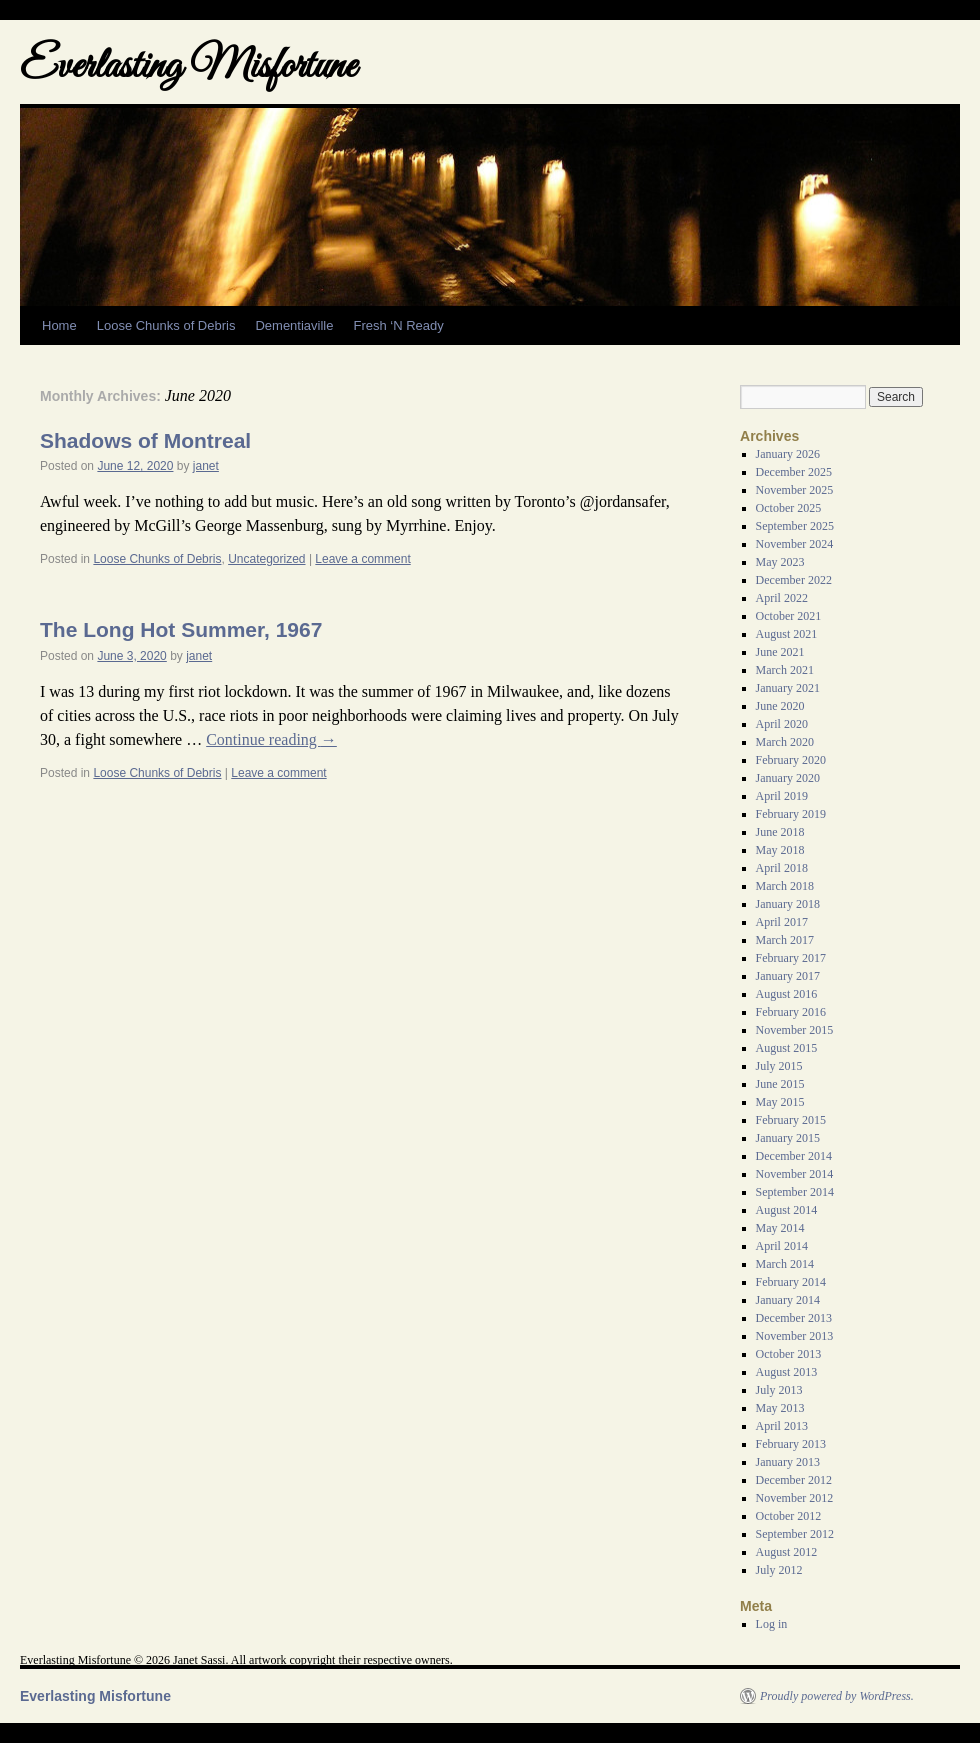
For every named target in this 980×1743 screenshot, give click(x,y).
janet (206, 466)
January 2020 (788, 778)
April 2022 (782, 598)
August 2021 (787, 634)
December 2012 (794, 1480)
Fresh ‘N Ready (398, 325)
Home (59, 325)
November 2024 (795, 544)
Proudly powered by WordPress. (837, 1696)
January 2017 (788, 976)
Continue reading (271, 739)
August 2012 (787, 1552)
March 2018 (785, 886)
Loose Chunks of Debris (166, 325)
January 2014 (788, 1300)
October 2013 (789, 1354)
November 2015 (795, 1030)
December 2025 (794, 472)
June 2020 (780, 706)
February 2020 (791, 760)
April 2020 (782, 724)
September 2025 (795, 526)
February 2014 (791, 1282)
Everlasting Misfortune (188, 67)
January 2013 (788, 1462)
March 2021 (785, 670)
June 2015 (780, 1084)
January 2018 (788, 904)
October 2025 (789, 508)
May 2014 (780, 1228)
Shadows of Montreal (145, 440)
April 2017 (782, 922)
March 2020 (785, 742)
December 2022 (794, 580)
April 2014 (782, 1246)
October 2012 (789, 1516)
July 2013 (779, 1390)
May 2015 (780, 1102)
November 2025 (795, 490)
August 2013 (787, 1372)
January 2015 (788, 1138)
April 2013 (782, 1426)
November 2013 (795, 1336)
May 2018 (780, 850)
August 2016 (787, 994)
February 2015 (791, 1120)
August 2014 (787, 1210)
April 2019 (782, 796)
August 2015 (787, 1048)
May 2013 (780, 1408)
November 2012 (795, 1498)
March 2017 (785, 940)
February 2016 (791, 1012)
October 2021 (789, 616)
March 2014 (785, 1264)
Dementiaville (294, 325)
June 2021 (780, 652)
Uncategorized (266, 559)
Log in (772, 1624)
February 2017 (791, 958)
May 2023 (780, 562)
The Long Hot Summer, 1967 (181, 629)
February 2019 (791, 814)
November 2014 (795, 1174)
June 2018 (780, 832)
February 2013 (791, 1444)
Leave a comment (362, 559)
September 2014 (795, 1192)
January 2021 (788, 688)
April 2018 (782, 868)
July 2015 (779, 1066)
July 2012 (779, 1570)
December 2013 (794, 1318)
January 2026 (788, 454)
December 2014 (794, 1156)
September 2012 (795, 1534)
